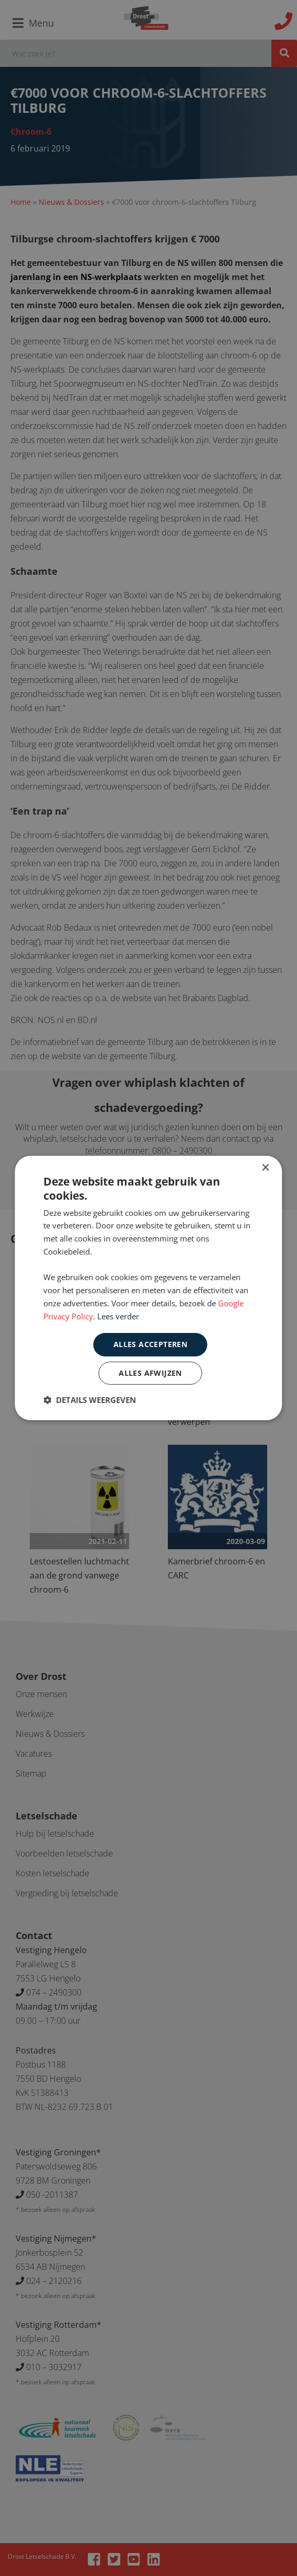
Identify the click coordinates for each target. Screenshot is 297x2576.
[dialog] (148, 1288)
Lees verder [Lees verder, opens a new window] (118, 1316)
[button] (89, 1400)
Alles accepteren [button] (150, 1344)
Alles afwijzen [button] (150, 1373)
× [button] (265, 1168)
